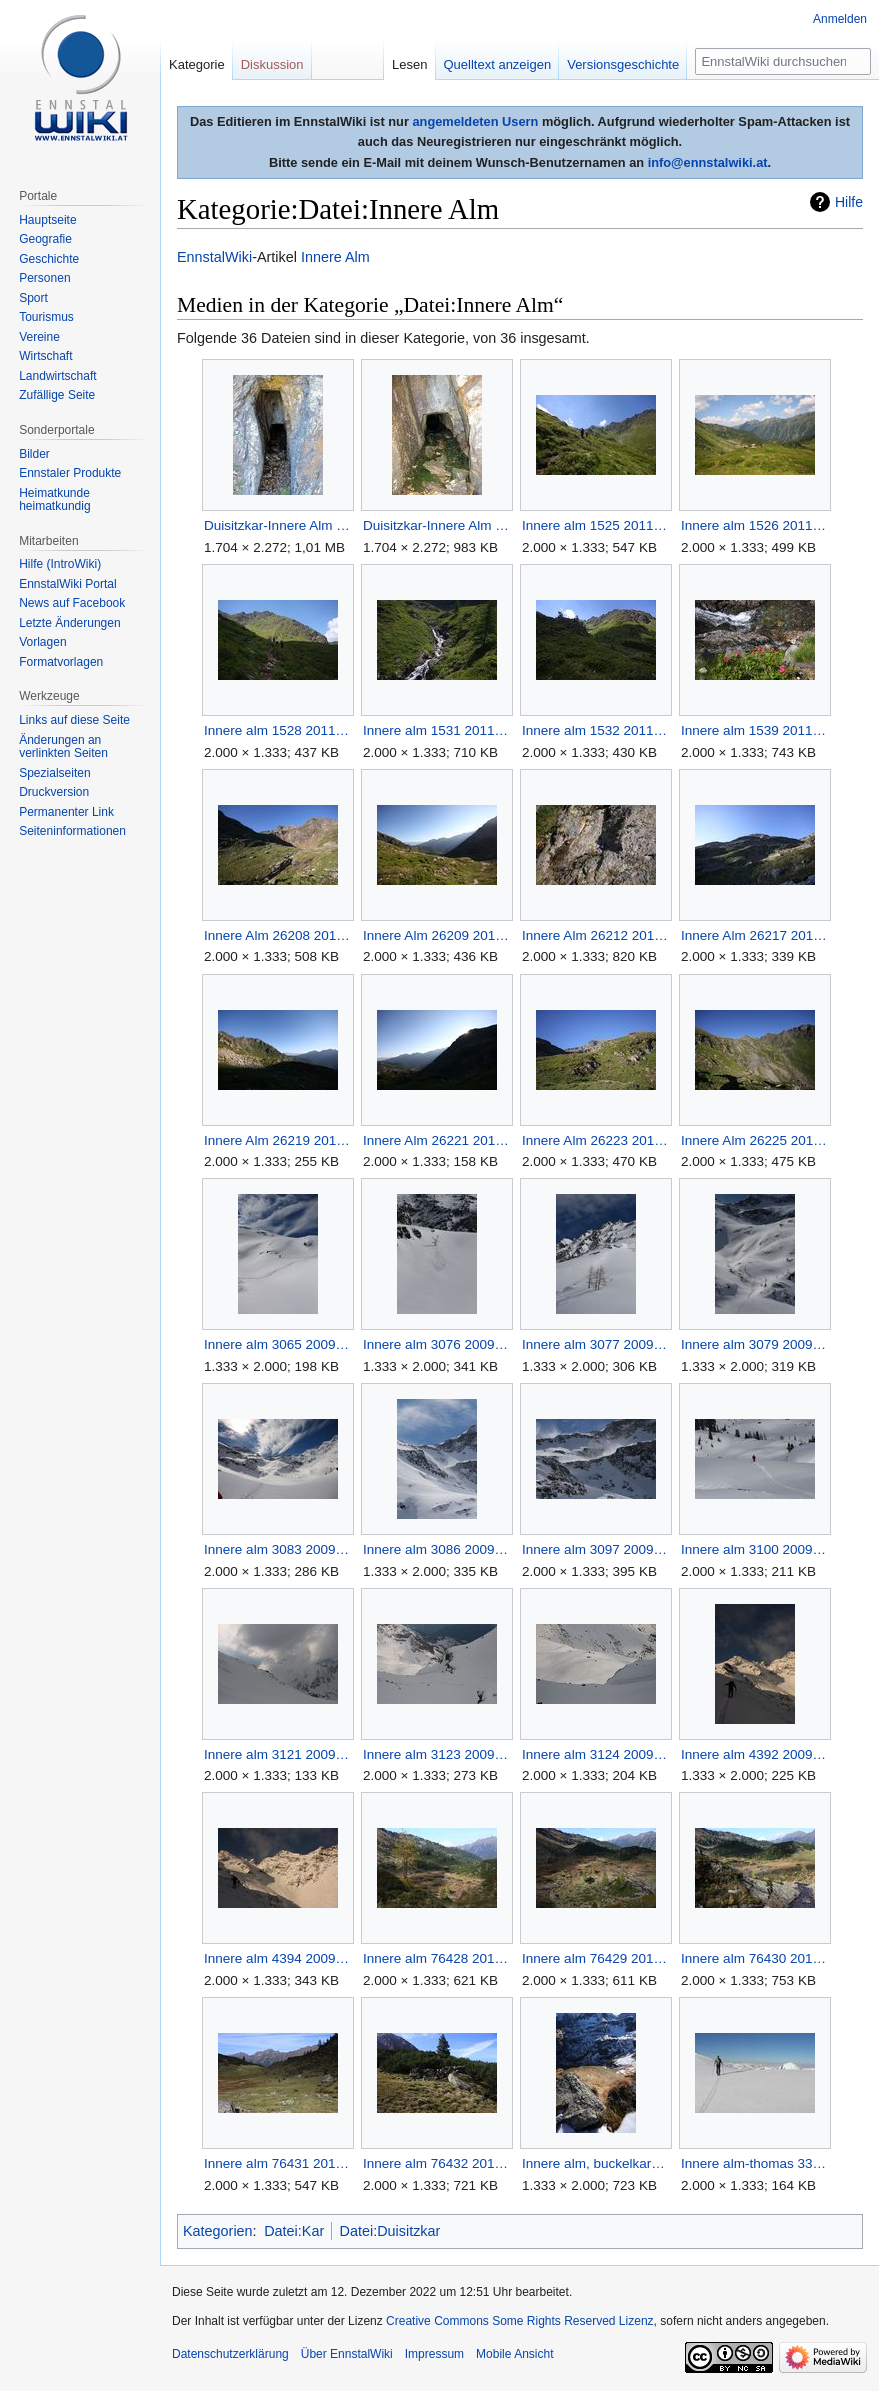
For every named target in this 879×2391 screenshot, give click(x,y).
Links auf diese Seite (74, 720)
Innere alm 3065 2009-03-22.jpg (277, 1344)
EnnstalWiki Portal (67, 584)
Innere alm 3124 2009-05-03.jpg (595, 1754)
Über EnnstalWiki (347, 2354)
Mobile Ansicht (514, 2354)
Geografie (45, 239)
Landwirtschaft (57, 376)
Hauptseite (47, 220)
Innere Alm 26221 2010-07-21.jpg (436, 1140)
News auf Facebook (72, 603)
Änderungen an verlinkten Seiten (63, 747)
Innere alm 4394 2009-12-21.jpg (277, 1958)
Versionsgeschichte (623, 64)
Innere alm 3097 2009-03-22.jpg (595, 1549)
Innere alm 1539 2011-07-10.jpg (754, 730)
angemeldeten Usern (475, 121)
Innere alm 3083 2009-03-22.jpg (277, 1549)
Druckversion (54, 792)
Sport (33, 298)
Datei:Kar (294, 2231)
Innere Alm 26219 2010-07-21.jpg (277, 1140)
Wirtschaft (45, 356)
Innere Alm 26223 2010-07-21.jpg (595, 1140)
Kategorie (197, 64)
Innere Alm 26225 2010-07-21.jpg (754, 1140)
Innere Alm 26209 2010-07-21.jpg (436, 935)
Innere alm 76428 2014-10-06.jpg (436, 1958)
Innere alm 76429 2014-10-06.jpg (595, 1958)
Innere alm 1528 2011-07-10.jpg (277, 730)
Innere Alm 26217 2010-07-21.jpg (754, 935)
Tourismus (46, 317)
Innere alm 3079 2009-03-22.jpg (754, 1344)
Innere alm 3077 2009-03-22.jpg (595, 1344)
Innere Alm (335, 257)
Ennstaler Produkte (70, 473)
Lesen (409, 64)
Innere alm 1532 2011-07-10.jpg (595, 730)
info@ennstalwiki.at (708, 162)
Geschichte (49, 259)
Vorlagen (42, 642)
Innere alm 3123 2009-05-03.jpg (436, 1754)
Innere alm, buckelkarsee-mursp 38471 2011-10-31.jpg (595, 2163)
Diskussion (272, 64)
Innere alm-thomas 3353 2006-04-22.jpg (754, 2163)
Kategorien (218, 2231)
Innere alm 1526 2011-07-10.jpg (754, 525)
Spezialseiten (54, 773)
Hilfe (849, 202)
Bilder (34, 454)
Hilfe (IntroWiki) (60, 564)
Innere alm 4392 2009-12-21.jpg (754, 1754)
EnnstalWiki (214, 257)
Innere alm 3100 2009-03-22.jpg (754, 1549)
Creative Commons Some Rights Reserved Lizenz (519, 2321)
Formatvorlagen (61, 662)
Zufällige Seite (57, 395)
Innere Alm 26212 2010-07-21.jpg (595, 935)
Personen (44, 278)
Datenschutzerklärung (230, 2354)
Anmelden (840, 19)
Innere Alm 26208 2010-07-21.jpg (277, 935)
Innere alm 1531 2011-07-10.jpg (436, 730)
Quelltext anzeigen (498, 64)
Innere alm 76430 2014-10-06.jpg (754, 1958)
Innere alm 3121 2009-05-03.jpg (277, 1754)
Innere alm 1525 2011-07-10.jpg (595, 525)
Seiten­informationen (72, 831)
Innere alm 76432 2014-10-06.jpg (436, 2163)
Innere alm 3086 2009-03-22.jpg (436, 1549)
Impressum (434, 2354)
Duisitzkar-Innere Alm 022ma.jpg (436, 525)
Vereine (39, 337)
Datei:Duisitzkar (390, 2231)
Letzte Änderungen (69, 623)
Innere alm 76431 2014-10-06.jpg (277, 2163)
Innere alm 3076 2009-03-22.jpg (436, 1344)
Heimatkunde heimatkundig (54, 500)
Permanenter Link (66, 812)
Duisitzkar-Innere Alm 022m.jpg (277, 525)
